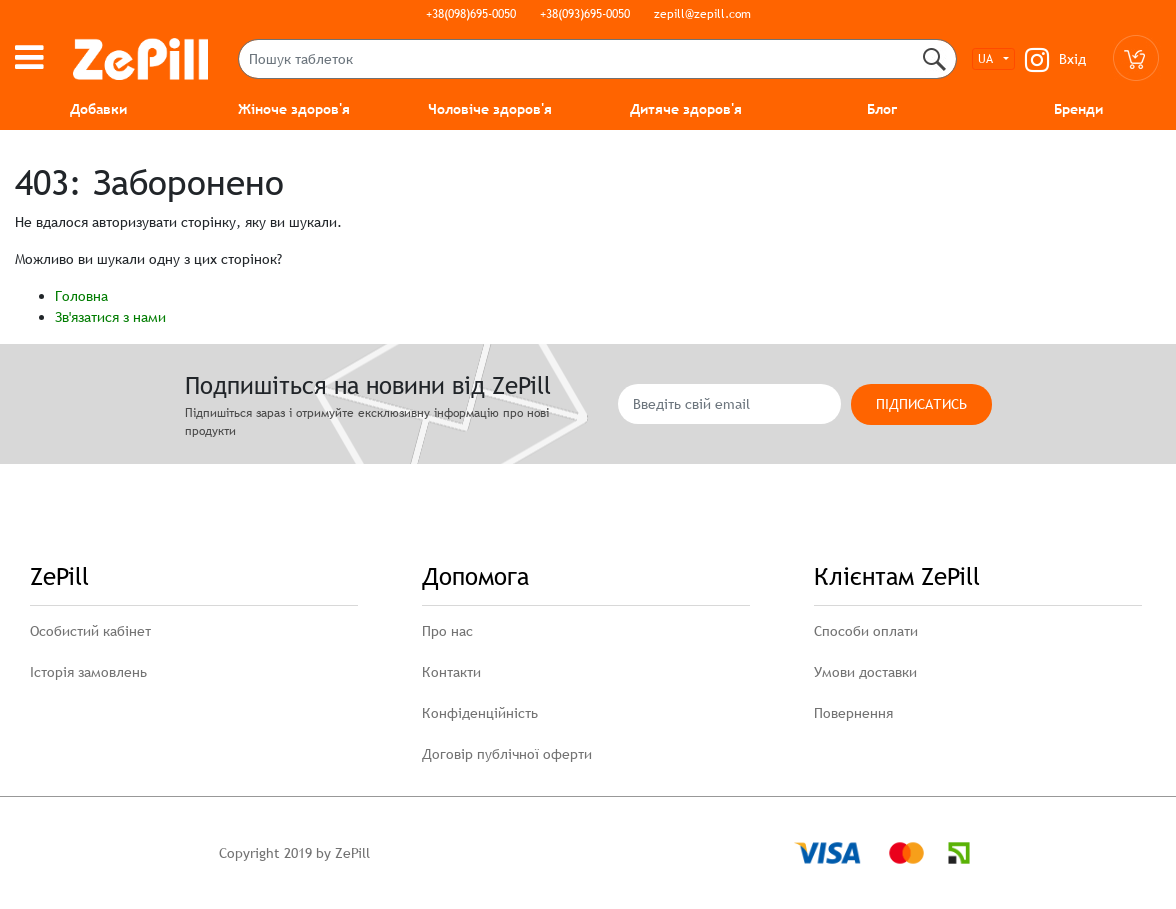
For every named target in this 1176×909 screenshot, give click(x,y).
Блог (882, 109)
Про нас (447, 631)
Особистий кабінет (90, 631)
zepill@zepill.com (702, 14)
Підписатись (921, 404)
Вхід (1072, 59)
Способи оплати (866, 631)
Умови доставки (865, 672)
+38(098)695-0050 (471, 14)
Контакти (451, 672)
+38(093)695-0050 (585, 14)
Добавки (98, 109)
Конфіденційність (480, 713)
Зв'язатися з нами (110, 317)
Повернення (853, 713)
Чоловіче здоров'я (490, 109)
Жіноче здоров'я (294, 109)
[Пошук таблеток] (597, 59)
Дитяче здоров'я (686, 109)
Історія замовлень (88, 672)
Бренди (1078, 109)
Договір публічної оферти (507, 754)
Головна (81, 296)
